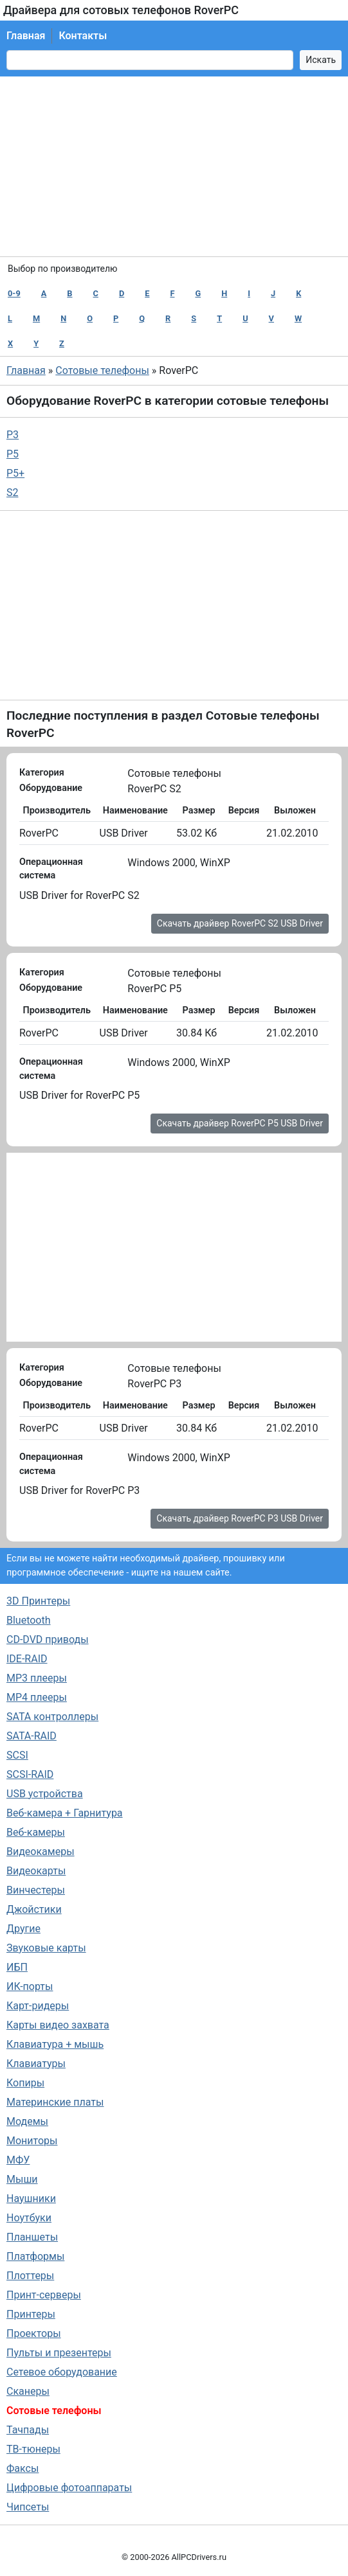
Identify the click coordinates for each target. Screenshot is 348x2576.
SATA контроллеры (52, 1716)
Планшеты (32, 2237)
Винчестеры (35, 1890)
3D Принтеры (38, 1601)
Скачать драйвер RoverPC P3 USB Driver (239, 1518)
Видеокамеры (40, 1851)
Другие (23, 1929)
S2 (12, 492)
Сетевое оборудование (61, 2372)
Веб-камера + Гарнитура (64, 1813)
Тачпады (27, 2430)
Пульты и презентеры (58, 2353)
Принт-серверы (43, 2295)
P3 (12, 435)
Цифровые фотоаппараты (69, 2488)
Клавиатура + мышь (55, 2044)
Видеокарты (36, 1871)
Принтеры (30, 2314)
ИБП (17, 1967)
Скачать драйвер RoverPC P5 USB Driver (239, 1123)
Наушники (31, 2198)
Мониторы (31, 2141)
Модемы (27, 2121)
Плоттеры (30, 2276)
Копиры (25, 2083)
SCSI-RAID (29, 1774)
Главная (25, 36)
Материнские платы (55, 2102)
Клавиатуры (36, 2063)
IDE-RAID (27, 1659)
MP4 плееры (36, 1697)
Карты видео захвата (57, 2025)
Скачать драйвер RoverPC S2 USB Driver (240, 923)
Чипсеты (27, 2507)
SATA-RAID (31, 1736)
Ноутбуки (28, 2218)
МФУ (18, 2160)
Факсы (22, 2468)
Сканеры (28, 2391)
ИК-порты (29, 1986)
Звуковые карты (46, 1948)
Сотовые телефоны (102, 370)
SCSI (17, 1755)
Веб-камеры (35, 1832)
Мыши (22, 2179)
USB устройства (44, 1794)
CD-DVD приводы (47, 1639)
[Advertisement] (174, 166)
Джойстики (34, 1909)
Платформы (35, 2256)
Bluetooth (28, 1620)
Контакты (83, 36)
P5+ (15, 473)
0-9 (14, 293)
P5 (12, 454)
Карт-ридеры (37, 2006)
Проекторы (33, 2333)
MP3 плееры (36, 1678)
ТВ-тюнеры (33, 2449)
